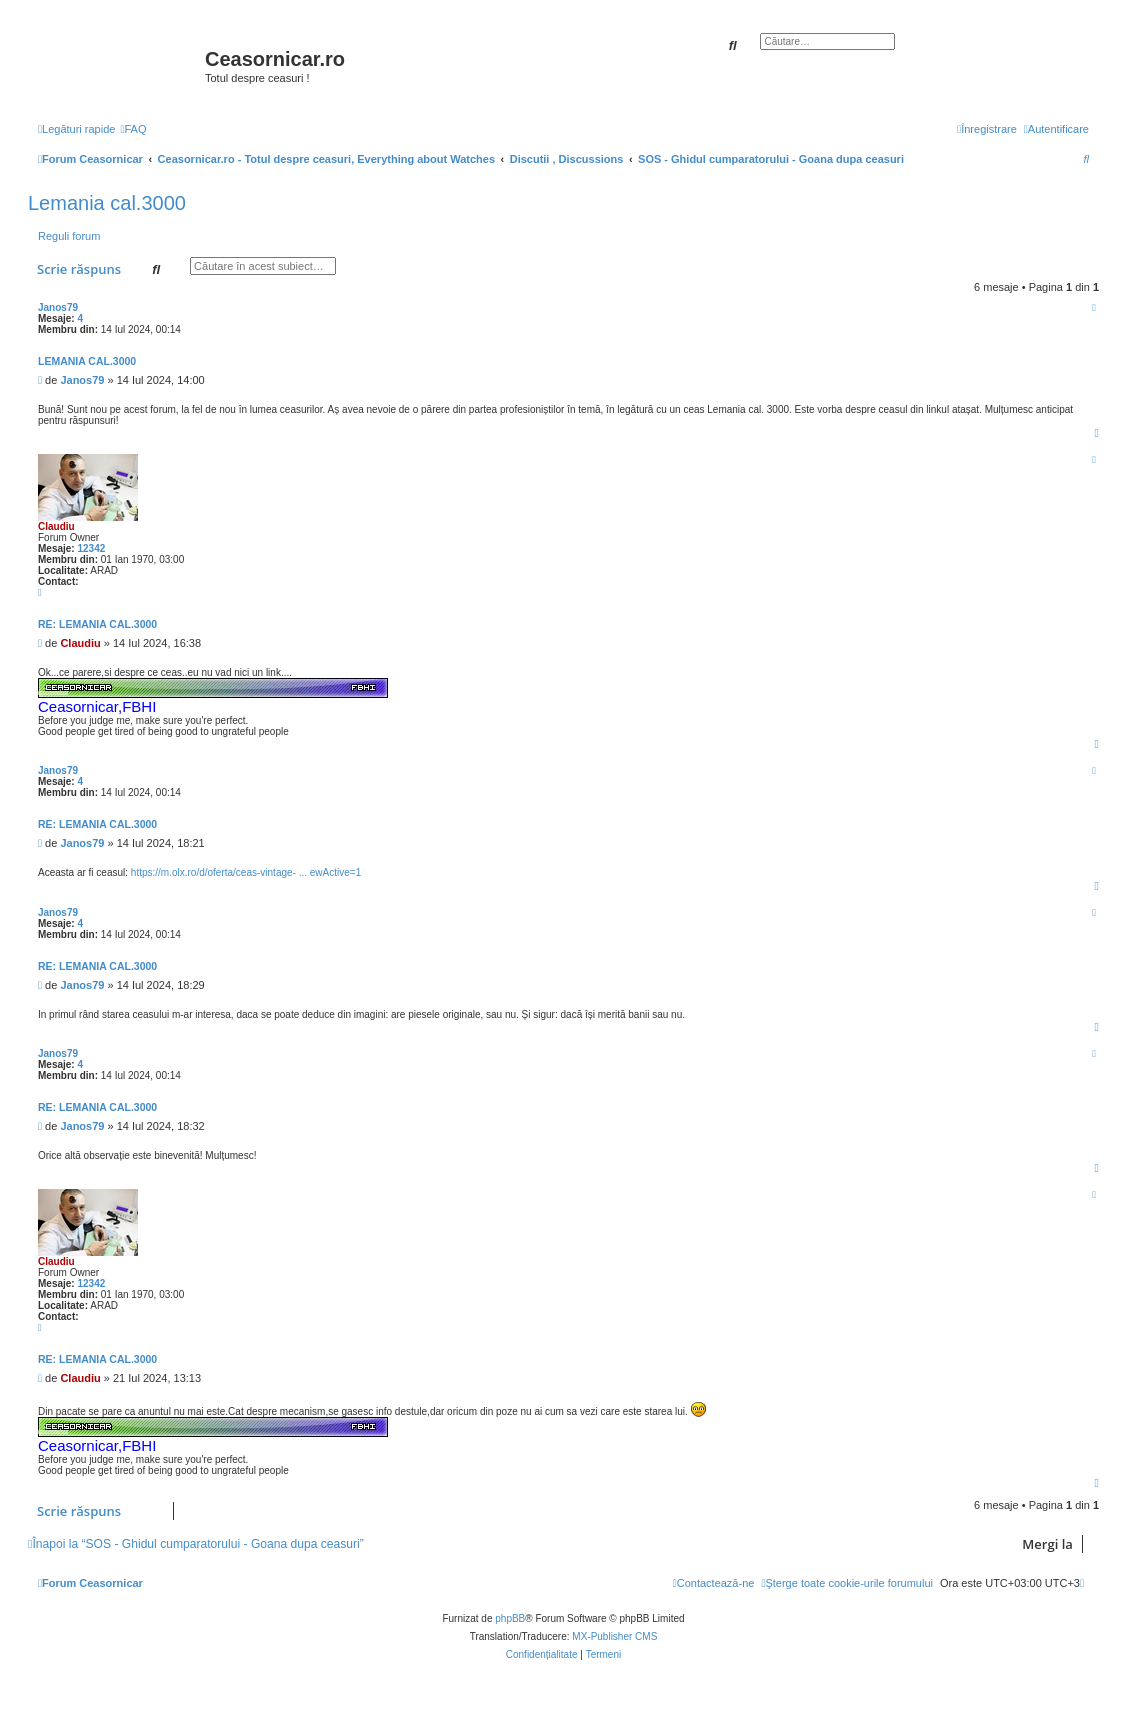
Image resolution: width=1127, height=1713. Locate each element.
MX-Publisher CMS (614, 1636)
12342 (91, 548)
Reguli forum (69, 236)
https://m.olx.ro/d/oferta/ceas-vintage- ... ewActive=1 (246, 872)
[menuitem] (133, 129)
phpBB (510, 1618)
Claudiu (56, 526)
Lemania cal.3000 (107, 203)
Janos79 (58, 307)
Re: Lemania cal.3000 (97, 624)
